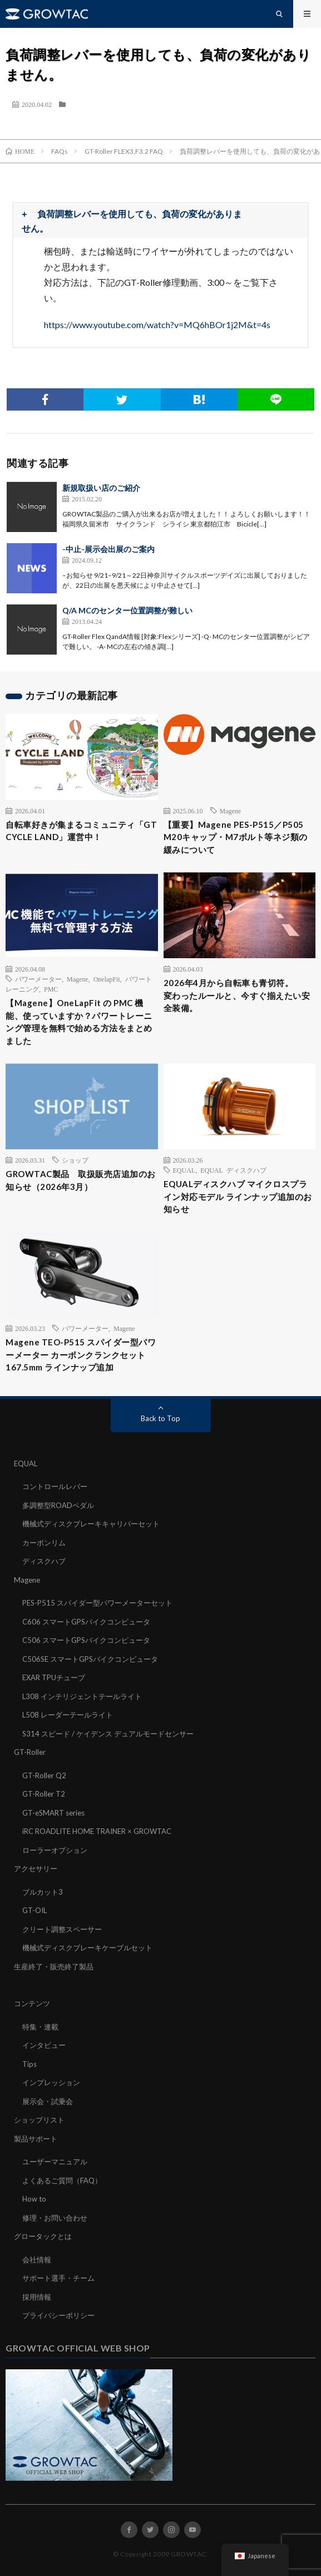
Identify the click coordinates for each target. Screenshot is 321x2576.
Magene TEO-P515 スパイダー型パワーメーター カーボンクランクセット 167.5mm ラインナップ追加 (81, 1354)
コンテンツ (32, 2003)
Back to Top (160, 1418)
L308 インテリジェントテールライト (82, 1696)
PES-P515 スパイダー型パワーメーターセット (97, 1602)
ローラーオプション (54, 1850)
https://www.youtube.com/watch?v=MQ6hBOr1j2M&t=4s (157, 324)
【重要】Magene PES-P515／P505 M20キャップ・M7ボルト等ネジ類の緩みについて (236, 837)
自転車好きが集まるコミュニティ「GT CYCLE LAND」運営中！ (81, 830)
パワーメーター (38, 978)
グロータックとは (43, 2236)
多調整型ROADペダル (58, 1505)
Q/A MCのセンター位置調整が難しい (127, 610)
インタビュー (44, 2045)
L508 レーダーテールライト (67, 1714)
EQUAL (184, 1170)
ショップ (75, 1160)
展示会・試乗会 (47, 2101)
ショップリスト (39, 2119)
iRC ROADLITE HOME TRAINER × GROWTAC (96, 1831)
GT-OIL (34, 1910)
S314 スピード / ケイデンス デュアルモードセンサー (108, 1733)
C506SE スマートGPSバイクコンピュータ (90, 1659)
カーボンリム (44, 1542)
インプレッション (51, 2082)
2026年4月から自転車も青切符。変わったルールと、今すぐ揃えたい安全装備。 (237, 995)
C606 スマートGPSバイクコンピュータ (86, 1621)
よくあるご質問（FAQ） (62, 2180)
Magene (230, 810)
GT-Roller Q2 (44, 1775)
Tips (29, 2064)
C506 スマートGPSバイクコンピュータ (86, 1640)
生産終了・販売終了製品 (53, 1966)
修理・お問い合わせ (54, 2217)
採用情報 (36, 2296)
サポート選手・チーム (58, 2277)
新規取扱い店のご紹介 (101, 487)
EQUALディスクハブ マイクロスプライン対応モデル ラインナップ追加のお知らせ (238, 1196)
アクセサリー (35, 1868)
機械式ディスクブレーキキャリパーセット (91, 1523)
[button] (160, 221)
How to (34, 2198)
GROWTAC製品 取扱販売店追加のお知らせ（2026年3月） (81, 1180)
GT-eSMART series (53, 1812)
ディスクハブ (44, 1561)
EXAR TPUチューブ (53, 1677)
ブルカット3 (42, 1891)
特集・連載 (40, 2026)
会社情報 (36, 2259)
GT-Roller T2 (43, 1793)
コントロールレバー (54, 1486)
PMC (51, 988)
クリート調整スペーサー (62, 1929)
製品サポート (35, 2138)
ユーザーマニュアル (54, 2161)
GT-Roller (30, 1752)
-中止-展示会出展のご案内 (108, 549)
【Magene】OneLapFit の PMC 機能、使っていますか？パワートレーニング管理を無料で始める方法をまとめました (79, 1022)
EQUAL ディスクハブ (233, 1170)
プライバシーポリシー (58, 2315)
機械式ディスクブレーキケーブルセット (87, 1947)
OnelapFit (106, 978)
